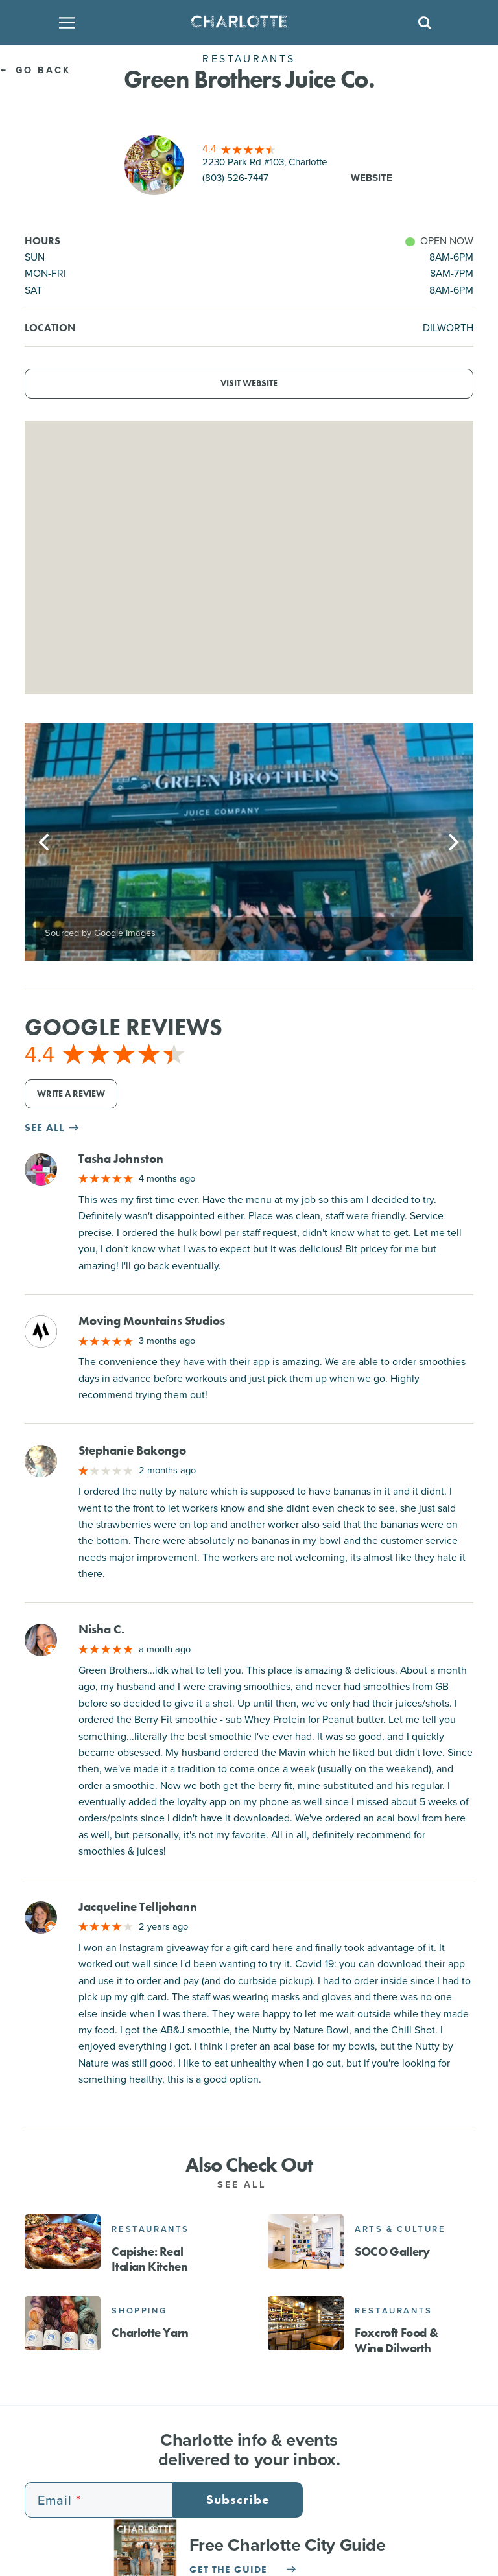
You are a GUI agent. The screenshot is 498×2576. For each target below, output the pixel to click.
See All (249, 2184)
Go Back (35, 70)
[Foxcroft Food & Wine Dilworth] (306, 2323)
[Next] (452, 842)
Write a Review (71, 1093)
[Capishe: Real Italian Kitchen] (63, 2241)
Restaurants (150, 2229)
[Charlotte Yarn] (63, 2323)
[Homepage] (245, 22)
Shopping (139, 2310)
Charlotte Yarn (150, 2332)
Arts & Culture (400, 2229)
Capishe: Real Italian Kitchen (149, 2259)
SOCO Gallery (392, 2251)
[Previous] (45, 842)
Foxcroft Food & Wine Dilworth (396, 2340)
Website (371, 177)
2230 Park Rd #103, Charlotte (264, 162)
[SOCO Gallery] (306, 2241)
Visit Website (249, 383)
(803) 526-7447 (235, 177)
